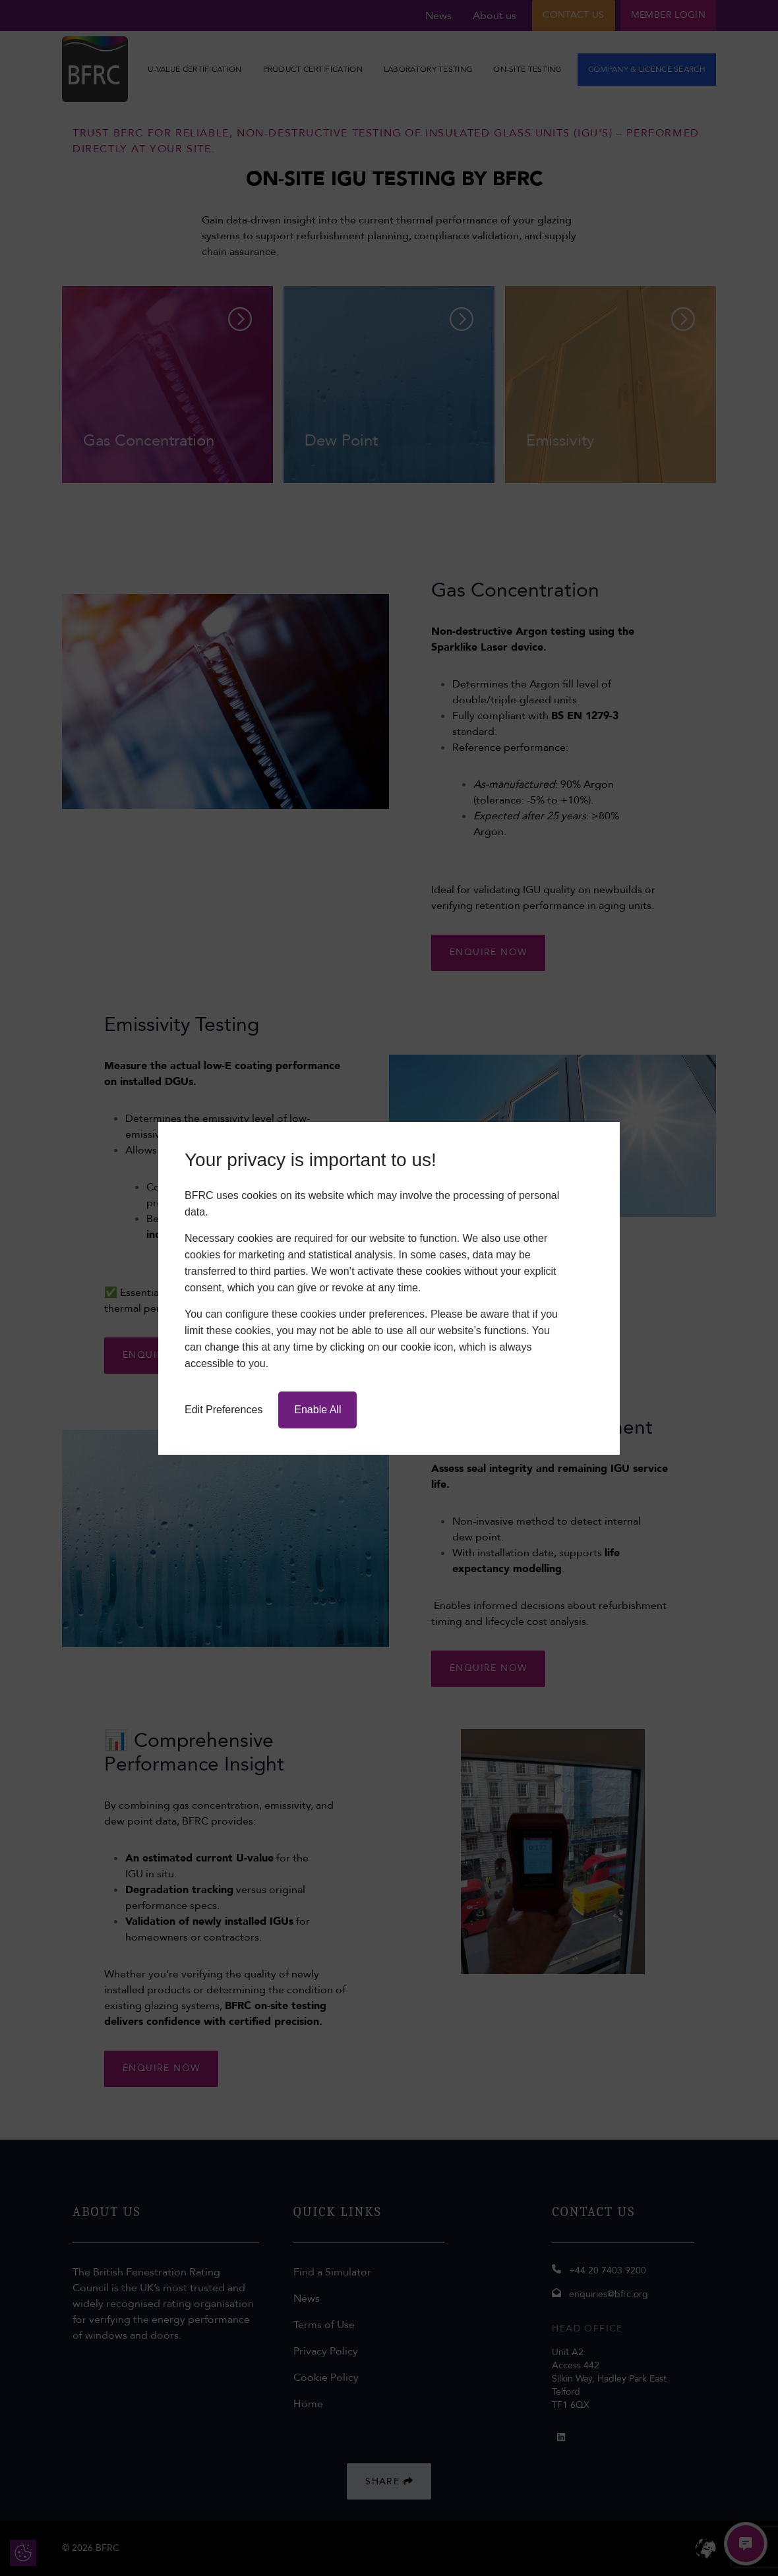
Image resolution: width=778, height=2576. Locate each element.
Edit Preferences (223, 1409)
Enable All (317, 1409)
